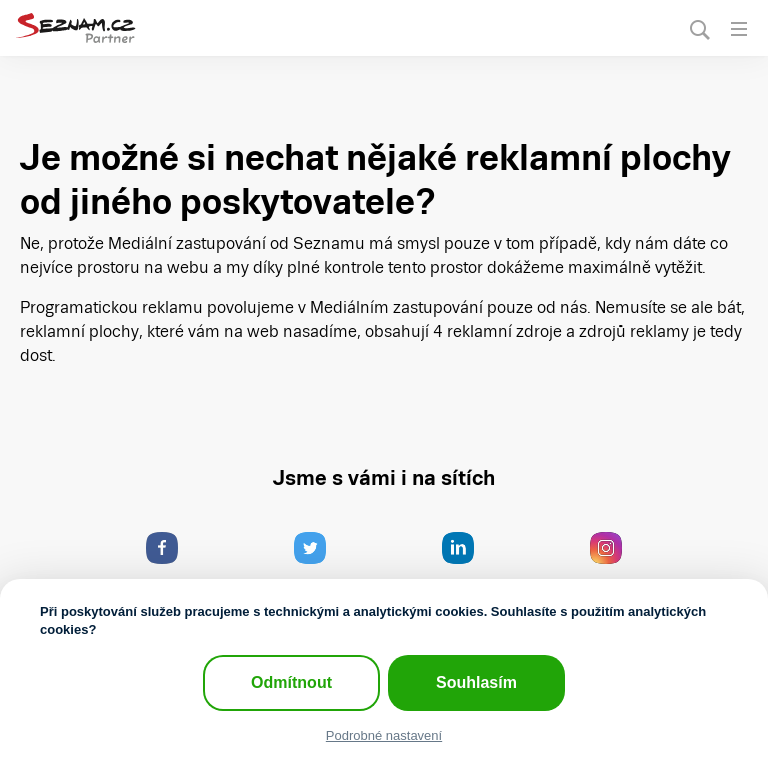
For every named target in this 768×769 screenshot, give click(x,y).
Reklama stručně (319, 565)
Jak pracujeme (471, 565)
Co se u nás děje (172, 565)
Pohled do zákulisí (613, 565)
